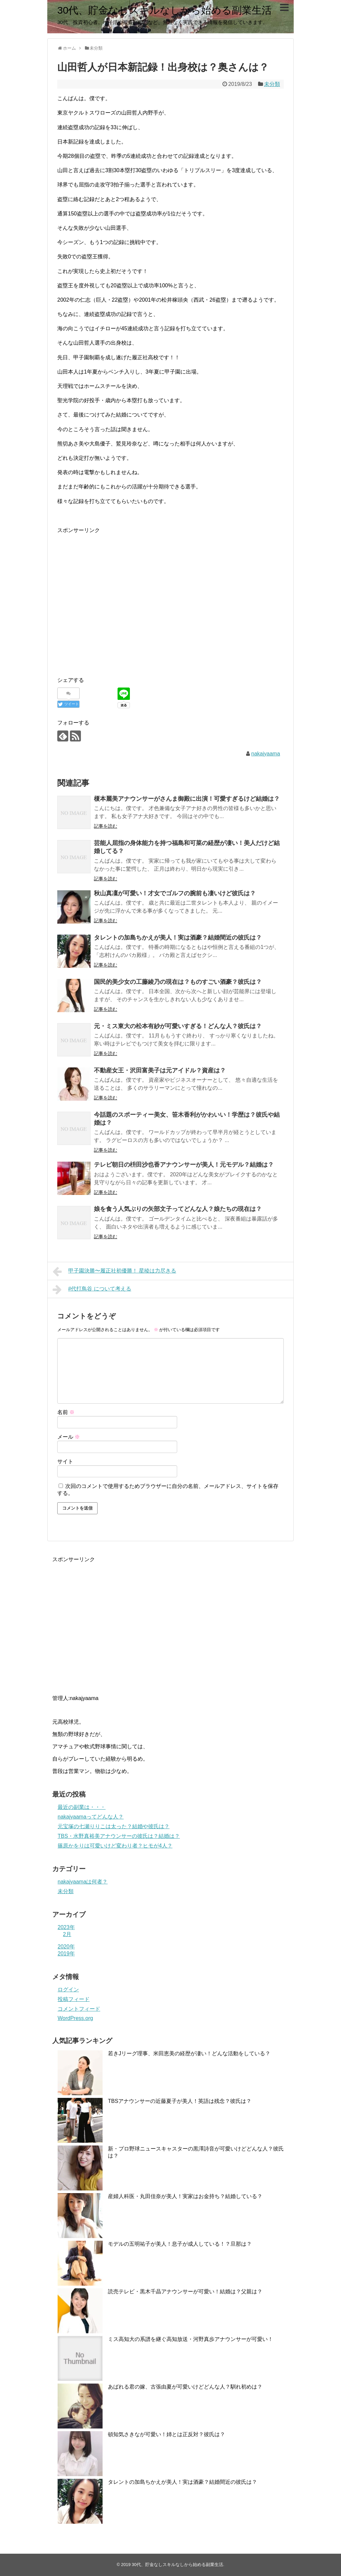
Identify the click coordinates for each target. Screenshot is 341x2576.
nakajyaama (265, 753)
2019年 (66, 1953)
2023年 (66, 1927)
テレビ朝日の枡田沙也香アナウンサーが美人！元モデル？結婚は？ (184, 1164)
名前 (66, 1412)
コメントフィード (79, 2009)
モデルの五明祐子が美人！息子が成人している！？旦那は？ (180, 2244)
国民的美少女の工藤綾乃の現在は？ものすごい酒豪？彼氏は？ (178, 982)
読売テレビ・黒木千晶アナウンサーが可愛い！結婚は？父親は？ (185, 2291)
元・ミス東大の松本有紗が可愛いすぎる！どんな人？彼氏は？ (178, 1026)
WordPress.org (75, 2018)
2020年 (66, 1946)
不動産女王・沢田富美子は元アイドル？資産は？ (160, 1070)
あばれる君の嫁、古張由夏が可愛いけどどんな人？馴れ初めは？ (185, 2387)
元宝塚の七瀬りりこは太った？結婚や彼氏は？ (114, 1826)
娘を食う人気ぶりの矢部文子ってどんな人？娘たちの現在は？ (178, 1209)
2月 (67, 1934)
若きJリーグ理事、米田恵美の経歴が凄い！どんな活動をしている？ (189, 2053)
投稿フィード (74, 1999)
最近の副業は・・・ (82, 1807)
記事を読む (105, 826)
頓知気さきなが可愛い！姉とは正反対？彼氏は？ (166, 2434)
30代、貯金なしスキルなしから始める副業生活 (164, 10)
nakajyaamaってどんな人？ (91, 1817)
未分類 (272, 84)
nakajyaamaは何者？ (83, 1881)
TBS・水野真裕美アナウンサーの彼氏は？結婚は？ (119, 1836)
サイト (65, 1461)
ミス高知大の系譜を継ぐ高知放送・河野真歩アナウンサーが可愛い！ (190, 2339)
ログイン (68, 1989)
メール (68, 1437)
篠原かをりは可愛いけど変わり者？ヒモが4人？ (115, 1846)
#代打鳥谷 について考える (92, 1289)
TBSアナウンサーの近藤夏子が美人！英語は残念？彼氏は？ (179, 2101)
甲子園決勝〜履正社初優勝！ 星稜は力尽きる (114, 1271)
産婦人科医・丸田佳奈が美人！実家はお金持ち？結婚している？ (185, 2196)
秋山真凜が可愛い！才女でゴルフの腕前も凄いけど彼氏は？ (175, 893)
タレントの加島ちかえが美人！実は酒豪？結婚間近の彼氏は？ (178, 937)
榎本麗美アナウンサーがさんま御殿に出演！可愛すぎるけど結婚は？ (187, 798)
